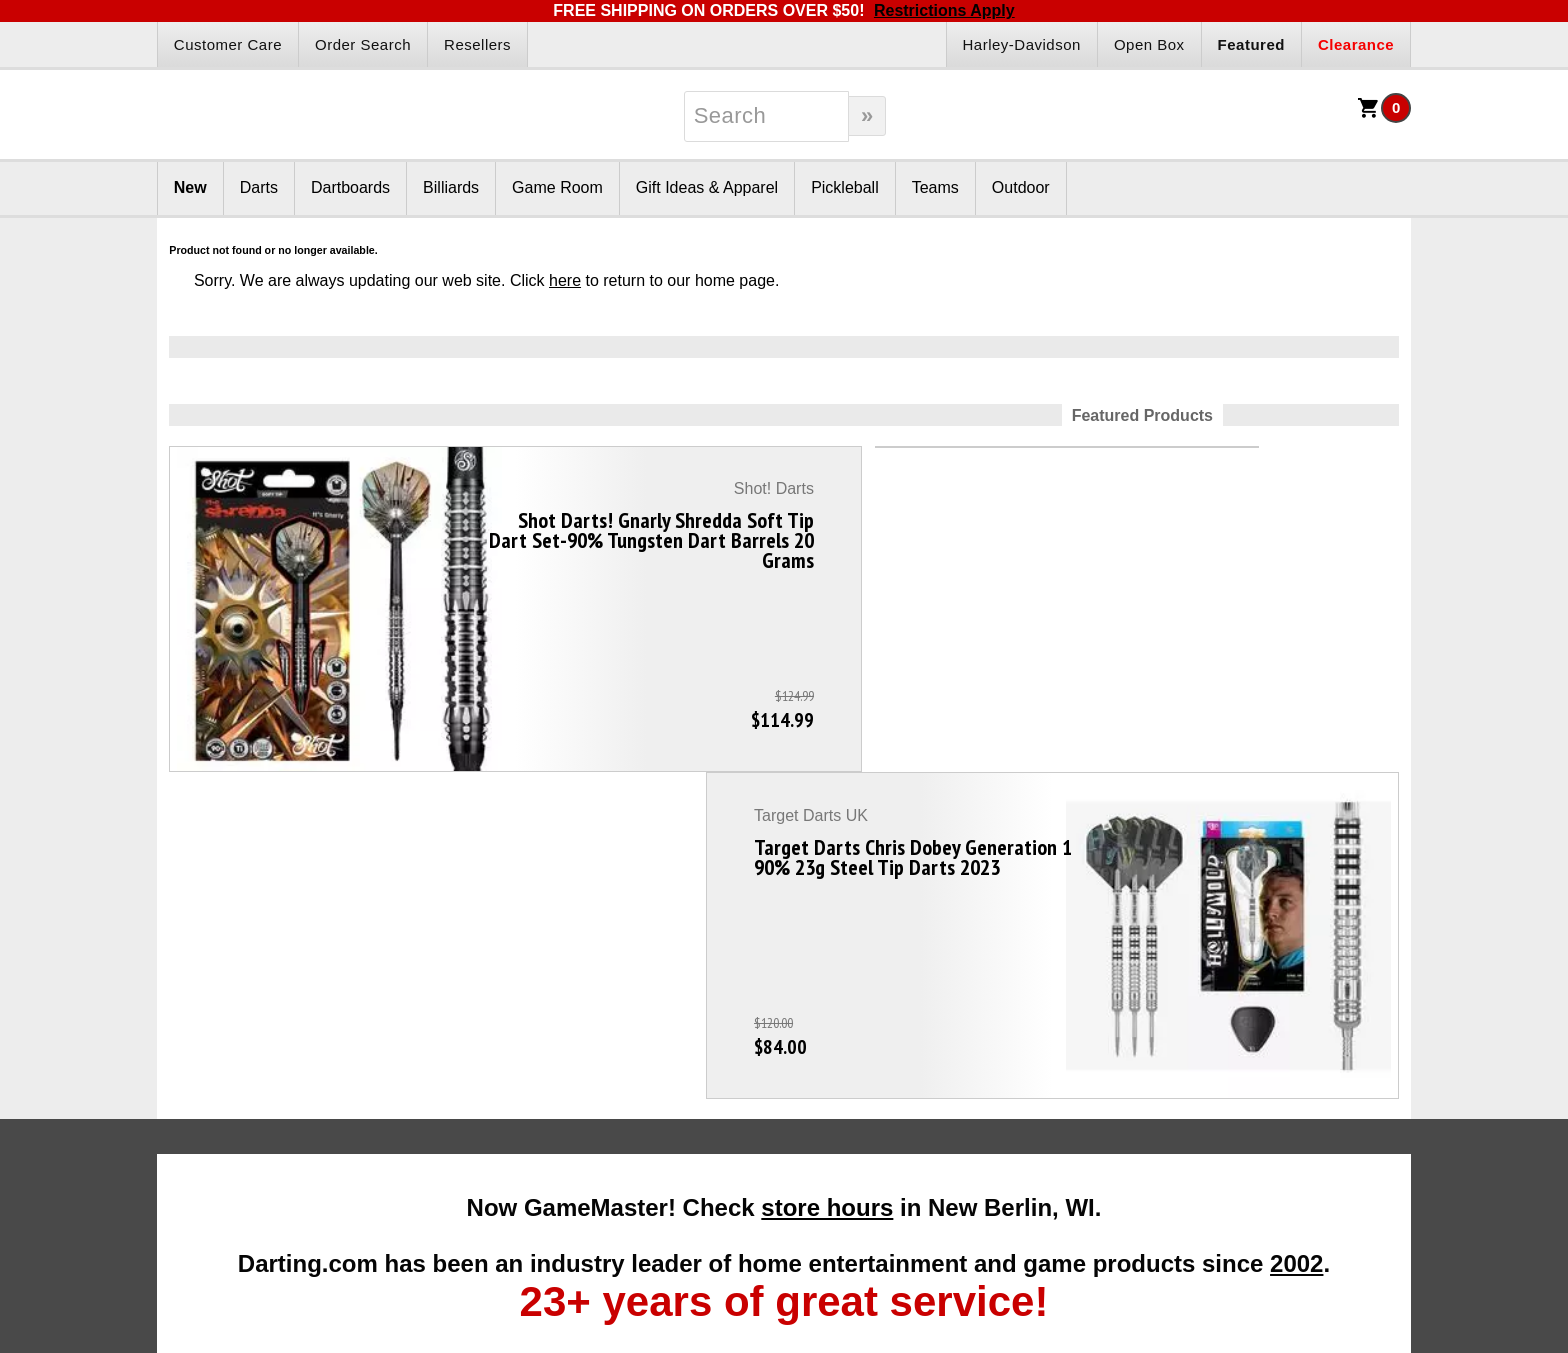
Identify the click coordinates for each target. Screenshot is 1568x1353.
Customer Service (993, 1088)
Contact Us (972, 1136)
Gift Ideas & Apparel (707, 187)
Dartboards (350, 187)
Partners (732, 1000)
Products (485, 1000)
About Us (967, 1040)
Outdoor (1021, 187)
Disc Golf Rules (1237, 1040)
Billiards (451, 187)
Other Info (1242, 1000)
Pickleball (845, 187)
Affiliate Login (730, 1112)
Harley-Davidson (1022, 44)
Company (988, 1000)
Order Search (363, 44)
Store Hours (975, 1160)
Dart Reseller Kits (742, 1064)
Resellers (477, 44)
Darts (259, 187)
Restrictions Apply (944, 10)
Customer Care (228, 44)
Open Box (1149, 44)
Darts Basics (225, 1112)
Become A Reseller (747, 1040)
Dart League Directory (254, 1136)
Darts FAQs (222, 1040)
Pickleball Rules (1238, 1064)
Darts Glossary (232, 1088)
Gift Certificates (485, 1064)
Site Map (965, 1112)
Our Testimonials (990, 1064)
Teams (935, 187)
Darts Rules (222, 1064)
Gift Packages (480, 1040)
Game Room (557, 187)
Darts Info (238, 1000)
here (565, 280)
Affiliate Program (739, 1088)
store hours (827, 747)
